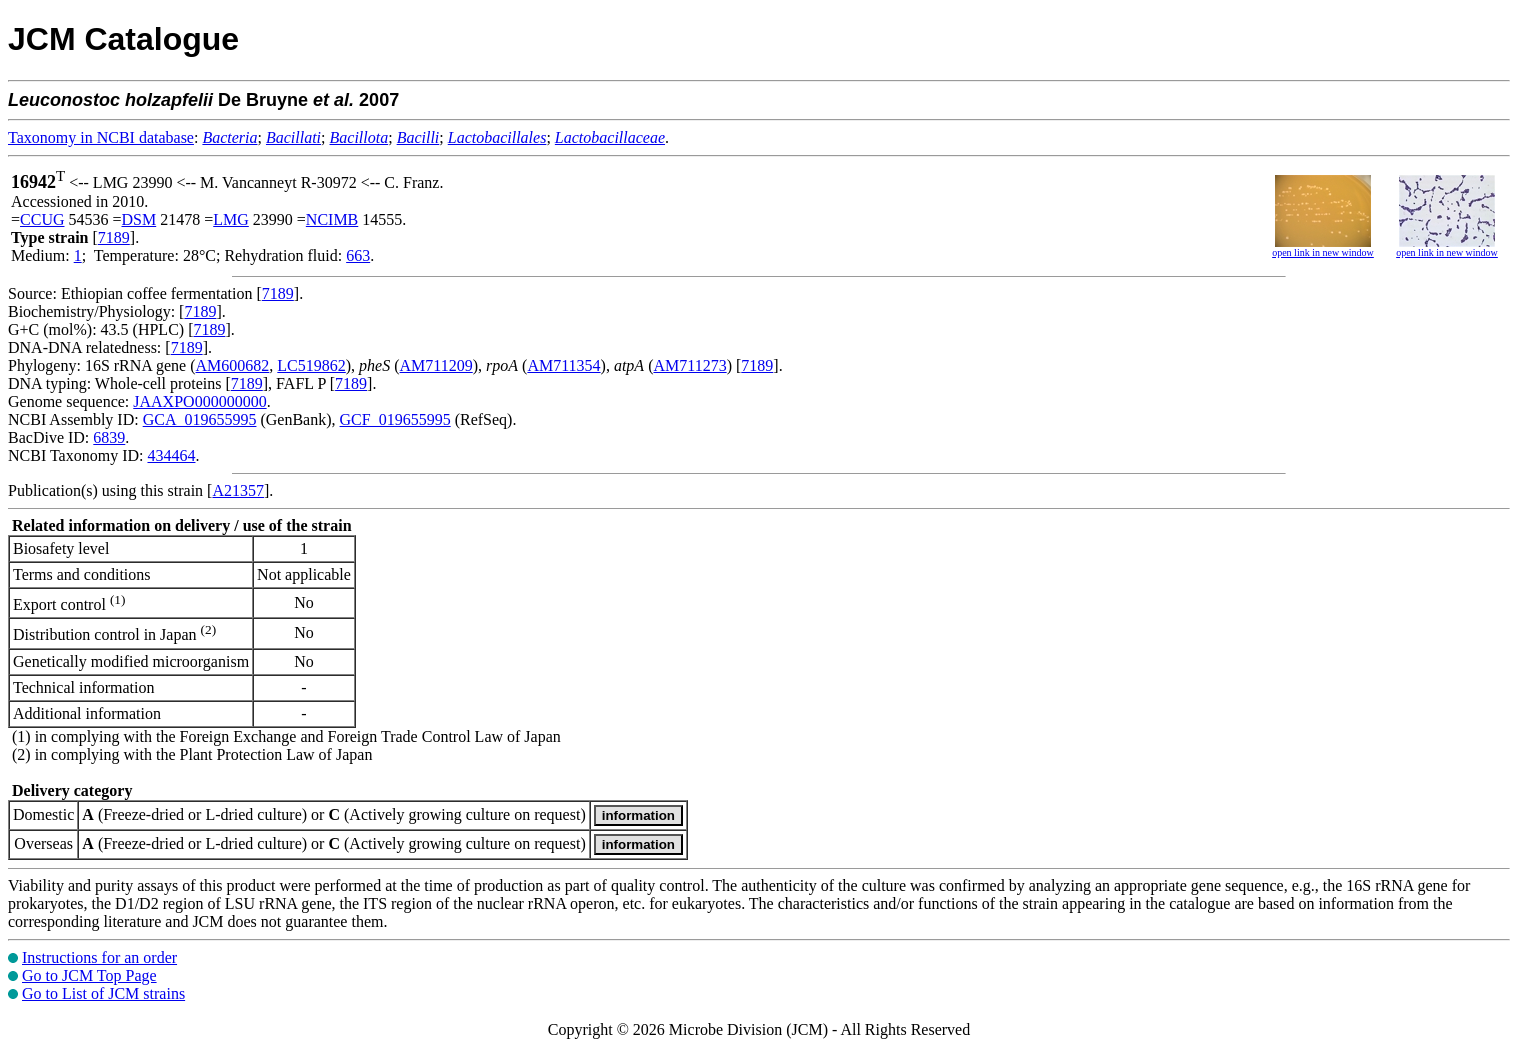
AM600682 (233, 365)
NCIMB (332, 219)
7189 (114, 237)
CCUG (42, 219)
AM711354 (563, 365)
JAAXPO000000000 (199, 401)
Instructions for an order (99, 957)
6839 (109, 437)
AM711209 (436, 365)
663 (358, 255)
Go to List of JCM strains (103, 993)
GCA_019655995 (200, 419)
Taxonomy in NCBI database (101, 137)
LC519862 (311, 365)
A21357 (238, 490)
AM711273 (689, 365)
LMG (231, 219)
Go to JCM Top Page (89, 975)
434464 (171, 455)
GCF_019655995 (395, 419)
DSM (139, 219)
